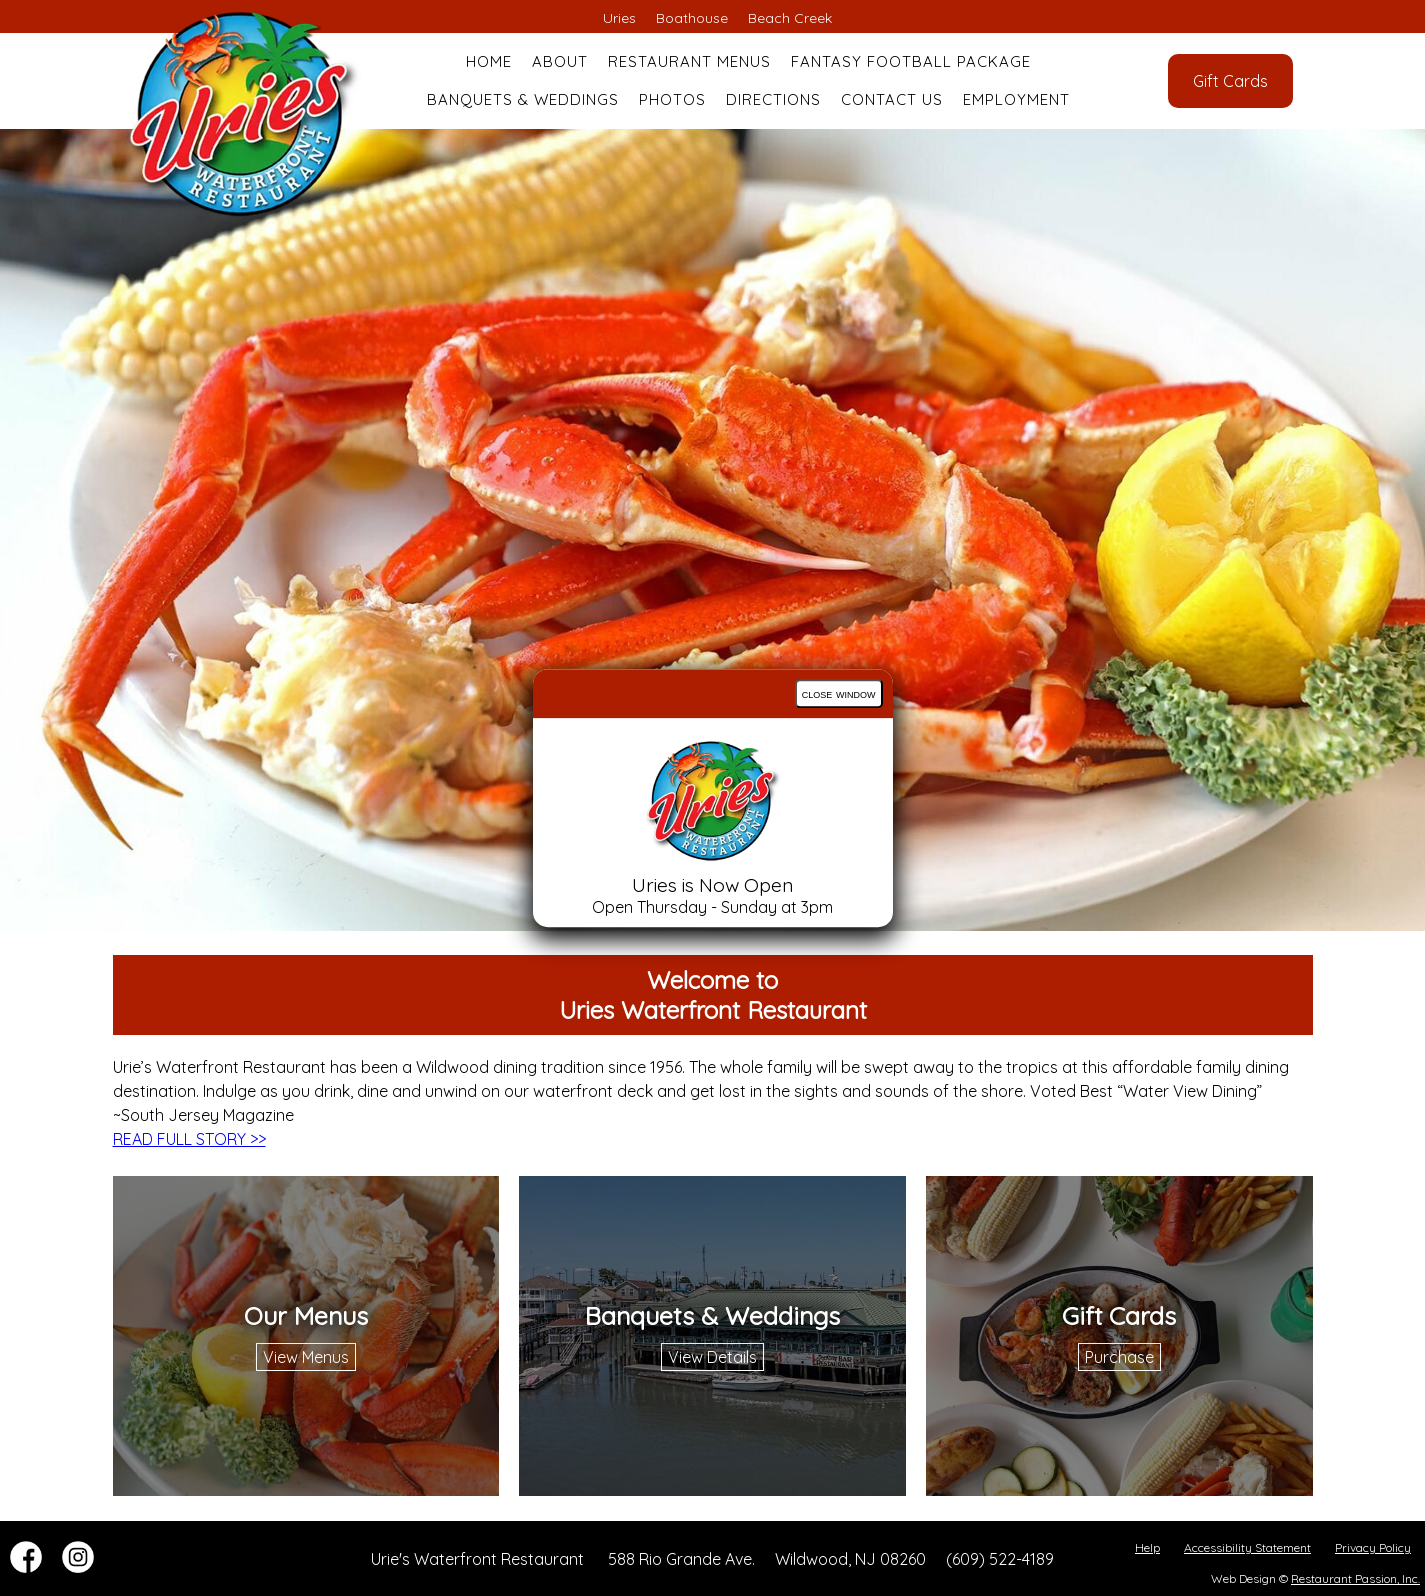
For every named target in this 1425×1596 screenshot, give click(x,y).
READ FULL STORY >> (189, 1139)
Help (1147, 1547)
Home (489, 61)
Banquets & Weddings (523, 99)
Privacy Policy (1373, 1547)
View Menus (306, 1357)
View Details (712, 1357)
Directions (773, 99)
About (560, 61)
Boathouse (692, 18)
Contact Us (892, 99)
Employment (1016, 99)
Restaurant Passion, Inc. (1355, 1578)
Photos (672, 99)
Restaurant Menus (689, 61)
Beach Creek (790, 18)
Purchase (1119, 1357)
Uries (619, 18)
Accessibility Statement (1247, 1547)
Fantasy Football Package (911, 61)
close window (839, 693)
